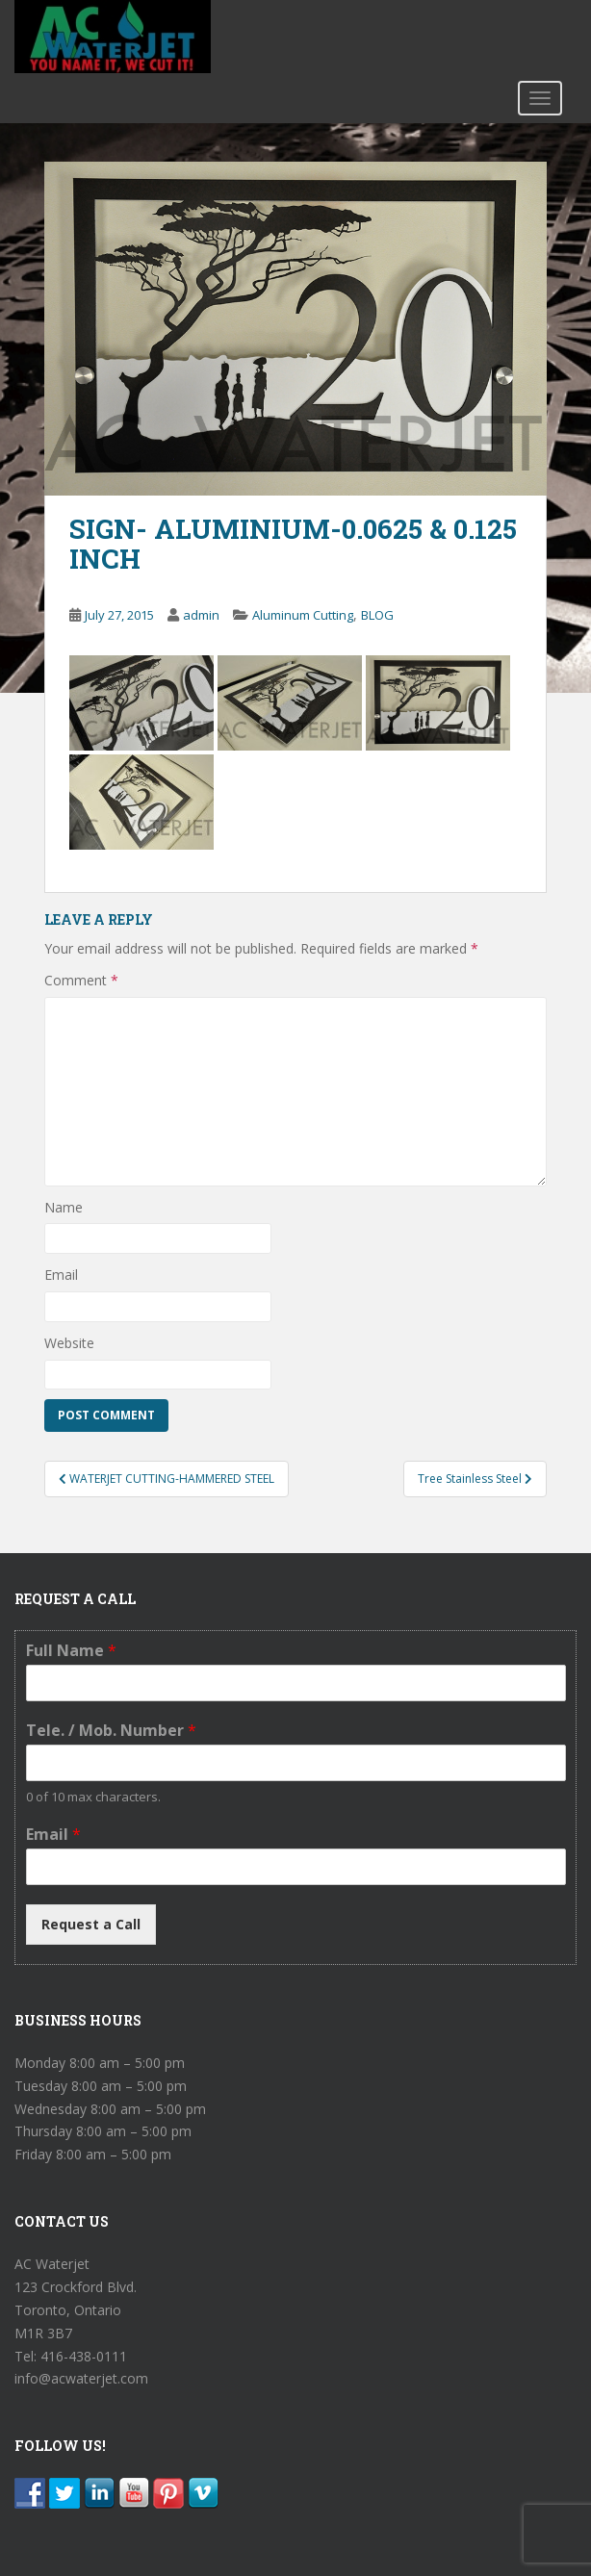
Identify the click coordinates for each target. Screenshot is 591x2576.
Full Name (71, 1651)
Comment (81, 980)
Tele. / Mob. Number (111, 1731)
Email (61, 1274)
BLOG (377, 615)
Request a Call (91, 1924)
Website (69, 1343)
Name (63, 1207)
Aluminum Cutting (302, 615)
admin (201, 615)
